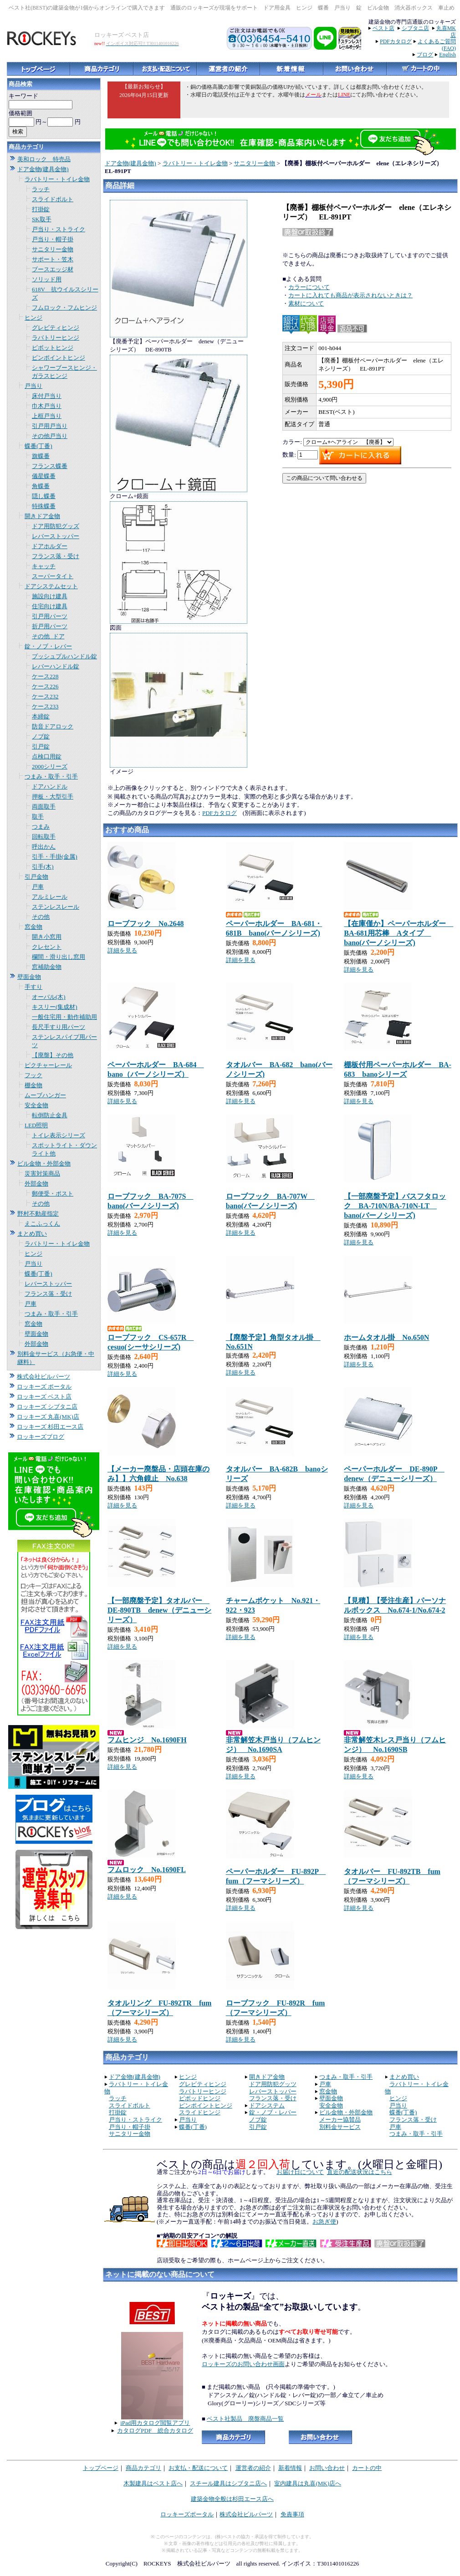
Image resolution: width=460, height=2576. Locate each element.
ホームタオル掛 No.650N (386, 1337)
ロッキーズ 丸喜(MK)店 (48, 1416)
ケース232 (45, 696)
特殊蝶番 (44, 506)
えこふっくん (42, 1223)
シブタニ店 (415, 28)
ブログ (425, 54)
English (447, 54)
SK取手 (41, 219)
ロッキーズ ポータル (44, 1386)
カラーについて (309, 287)
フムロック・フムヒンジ (64, 307)
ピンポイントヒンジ (58, 357)
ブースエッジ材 (52, 269)
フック (33, 1075)
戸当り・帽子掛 (52, 239)
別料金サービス (340, 2126)
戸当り (33, 385)
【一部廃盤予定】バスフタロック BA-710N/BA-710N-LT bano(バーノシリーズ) (395, 1205)
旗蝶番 (41, 456)
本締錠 (41, 716)
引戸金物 (36, 876)
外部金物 (36, 1183)
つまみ (41, 826)
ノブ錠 (41, 736)
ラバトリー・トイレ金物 (57, 179)
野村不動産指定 (38, 1213)
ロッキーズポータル (187, 2514)
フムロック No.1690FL (146, 1869)
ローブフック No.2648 (145, 923)
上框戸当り (46, 415)
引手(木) (43, 866)
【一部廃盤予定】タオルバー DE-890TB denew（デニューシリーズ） (159, 1610)
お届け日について (300, 2172)
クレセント (46, 946)
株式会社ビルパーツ (43, 1376)
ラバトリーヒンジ (55, 337)
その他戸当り (49, 436)
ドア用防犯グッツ (272, 2084)
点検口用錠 (46, 756)
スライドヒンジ (199, 2112)
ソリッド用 (46, 279)
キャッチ (44, 566)
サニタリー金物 (52, 249)
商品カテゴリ (143, 2467)
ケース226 (45, 686)
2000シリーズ (49, 766)
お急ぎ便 (324, 2221)
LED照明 (36, 1125)
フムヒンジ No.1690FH (147, 1740)
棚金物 (33, 1085)
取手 (38, 816)
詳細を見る (122, 950)
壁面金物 (29, 976)
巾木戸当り (46, 405)
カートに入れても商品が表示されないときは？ (350, 295)
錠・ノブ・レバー (48, 646)
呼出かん (44, 846)
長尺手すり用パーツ (58, 1026)
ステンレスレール (55, 906)
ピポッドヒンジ (199, 2098)
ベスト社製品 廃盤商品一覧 (245, 2418)
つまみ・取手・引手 (51, 776)
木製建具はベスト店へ (153, 2483)
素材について (306, 303)
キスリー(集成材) (54, 1006)
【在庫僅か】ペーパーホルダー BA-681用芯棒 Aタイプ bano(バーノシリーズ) (398, 933)
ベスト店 (383, 28)
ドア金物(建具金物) (43, 169)
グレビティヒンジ (55, 327)
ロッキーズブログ (40, 1436)
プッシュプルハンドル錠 (64, 656)
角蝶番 (41, 486)
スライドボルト (52, 199)
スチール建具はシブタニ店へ (228, 2483)
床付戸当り (46, 395)
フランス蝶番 (49, 466)
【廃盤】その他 (52, 1055)
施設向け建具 (49, 596)
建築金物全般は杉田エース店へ (232, 2498)
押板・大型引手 (52, 796)
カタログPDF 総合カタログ (155, 2430)
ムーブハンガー (45, 1095)
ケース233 (45, 706)
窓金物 (33, 926)
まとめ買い (32, 1233)
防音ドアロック (52, 726)
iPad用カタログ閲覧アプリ (155, 2422)
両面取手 (44, 806)
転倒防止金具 (49, 1115)
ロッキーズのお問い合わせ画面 (243, 2364)
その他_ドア (48, 636)
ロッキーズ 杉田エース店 (50, 1426)
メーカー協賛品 (340, 2119)
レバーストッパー (55, 536)
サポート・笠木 (52, 259)
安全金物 (36, 1105)
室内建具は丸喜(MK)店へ (307, 2483)
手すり (33, 986)
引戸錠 (41, 746)
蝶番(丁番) (38, 446)
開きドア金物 (42, 516)
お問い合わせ (327, 2467)
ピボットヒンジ (52, 347)
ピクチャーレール (48, 1065)
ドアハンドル (49, 786)
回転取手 (44, 836)
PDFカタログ (396, 41)
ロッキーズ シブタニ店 (47, 1406)
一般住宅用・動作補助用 (64, 1016)
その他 (41, 916)
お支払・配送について (198, 2467)
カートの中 (367, 2467)
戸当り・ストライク (58, 229)
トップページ (100, 2467)
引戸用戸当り (49, 426)
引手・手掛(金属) (54, 856)
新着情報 (290, 2467)
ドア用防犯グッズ (55, 526)
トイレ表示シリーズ (58, 1135)
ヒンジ (33, 317)
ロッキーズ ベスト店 (44, 1396)
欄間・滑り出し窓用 (58, 956)
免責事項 (292, 2514)
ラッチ (41, 189)
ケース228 (45, 676)
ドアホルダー (49, 546)
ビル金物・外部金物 (44, 1163)
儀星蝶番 (44, 476)
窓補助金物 (46, 966)
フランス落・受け (55, 556)
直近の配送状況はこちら (359, 2172)
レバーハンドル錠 (55, 666)
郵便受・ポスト (52, 1193)
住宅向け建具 (49, 606)
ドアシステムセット (51, 586)
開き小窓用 (46, 936)
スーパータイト (52, 576)
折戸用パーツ (49, 626)
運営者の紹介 (253, 2467)
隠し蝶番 (44, 496)
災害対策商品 (42, 1173)
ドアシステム (267, 2105)
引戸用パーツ (49, 616)
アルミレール (49, 896)
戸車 (38, 886)
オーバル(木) (49, 996)
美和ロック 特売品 (44, 159)
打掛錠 (41, 209)
